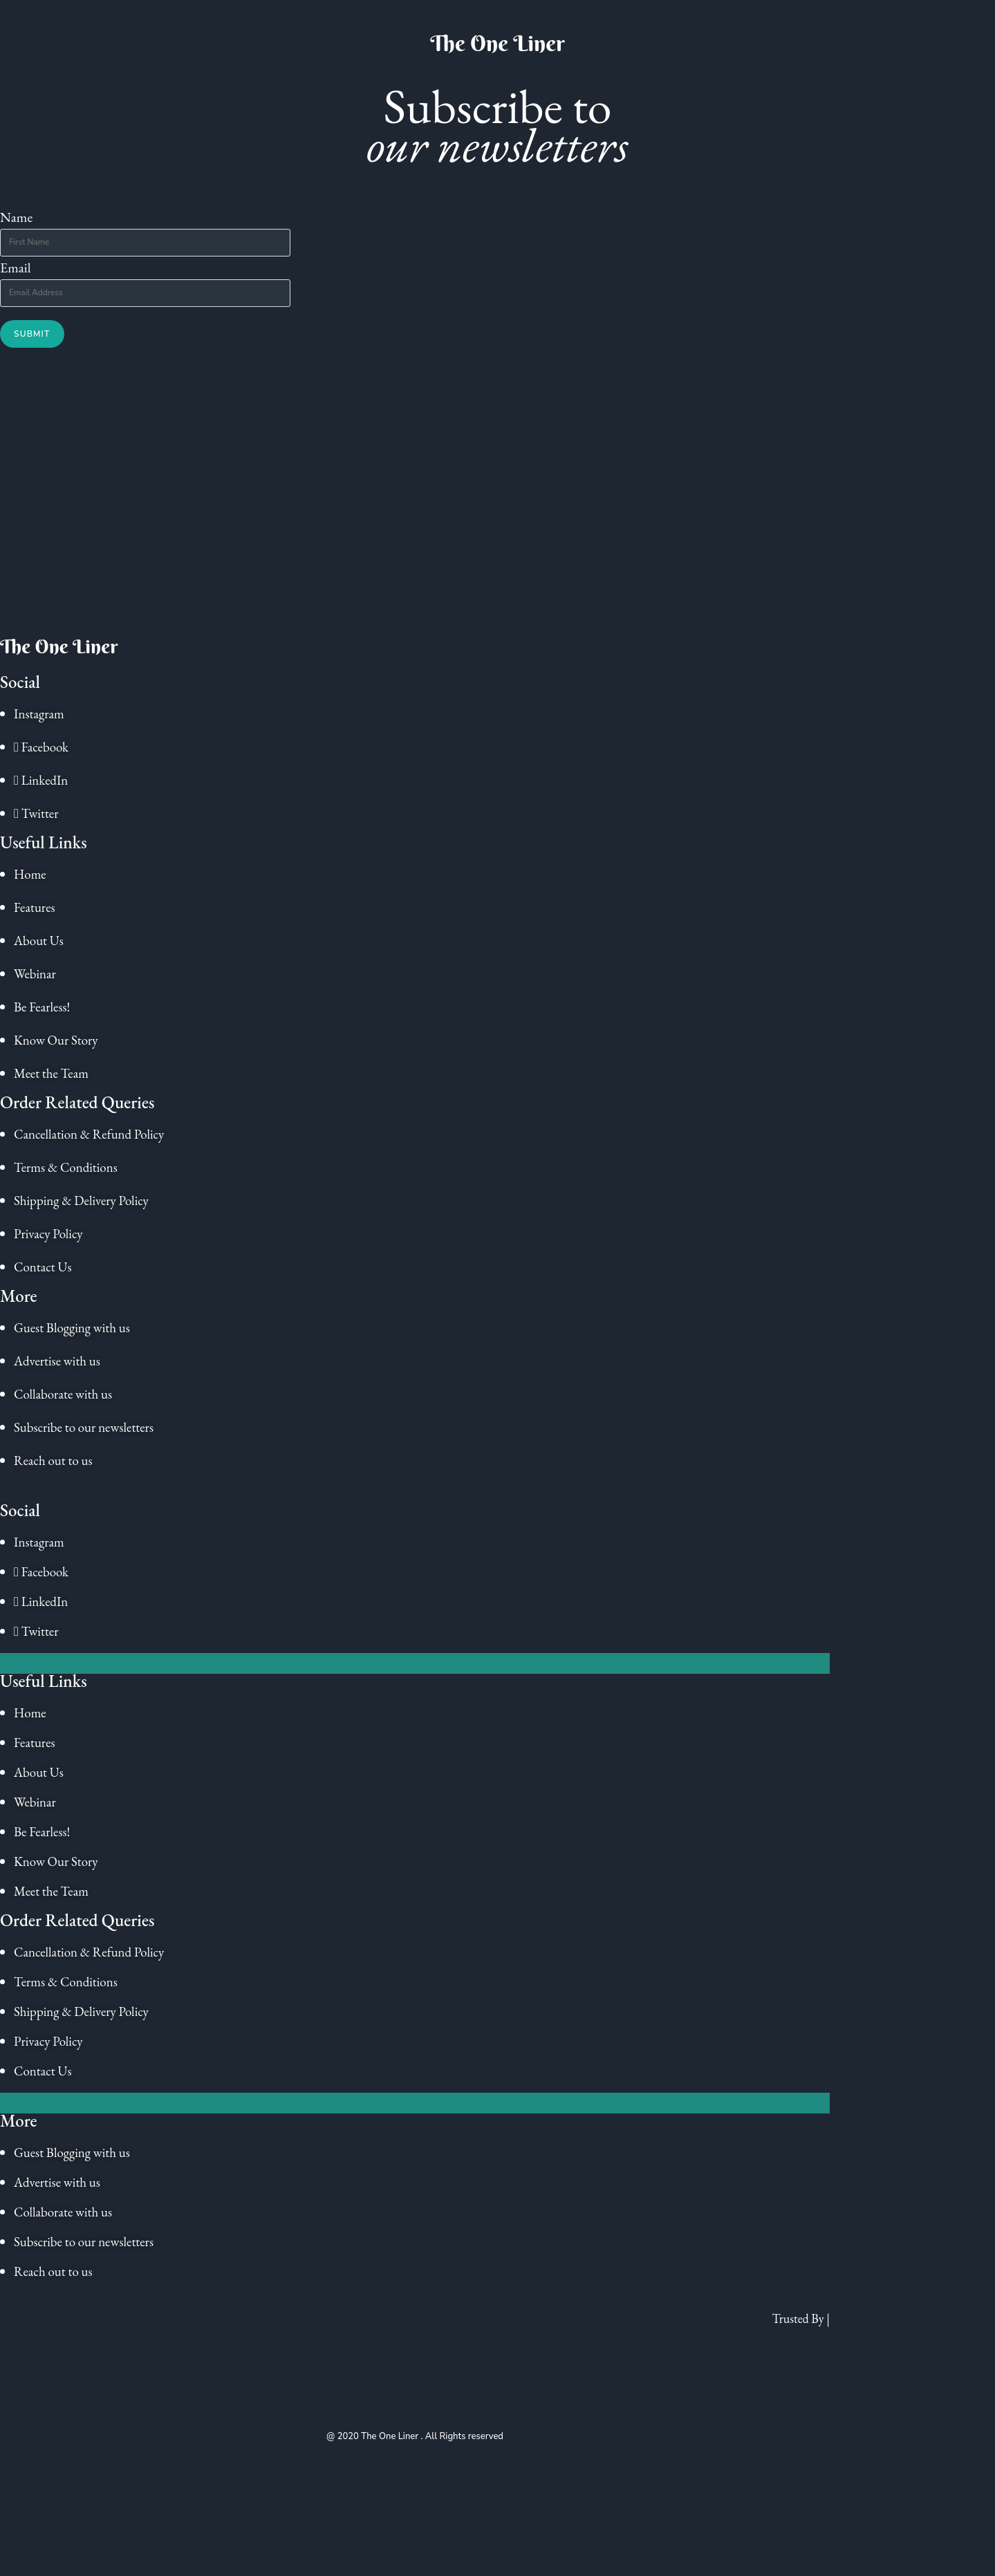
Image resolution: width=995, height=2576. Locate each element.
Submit (32, 333)
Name (16, 217)
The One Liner (497, 43)
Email (15, 268)
